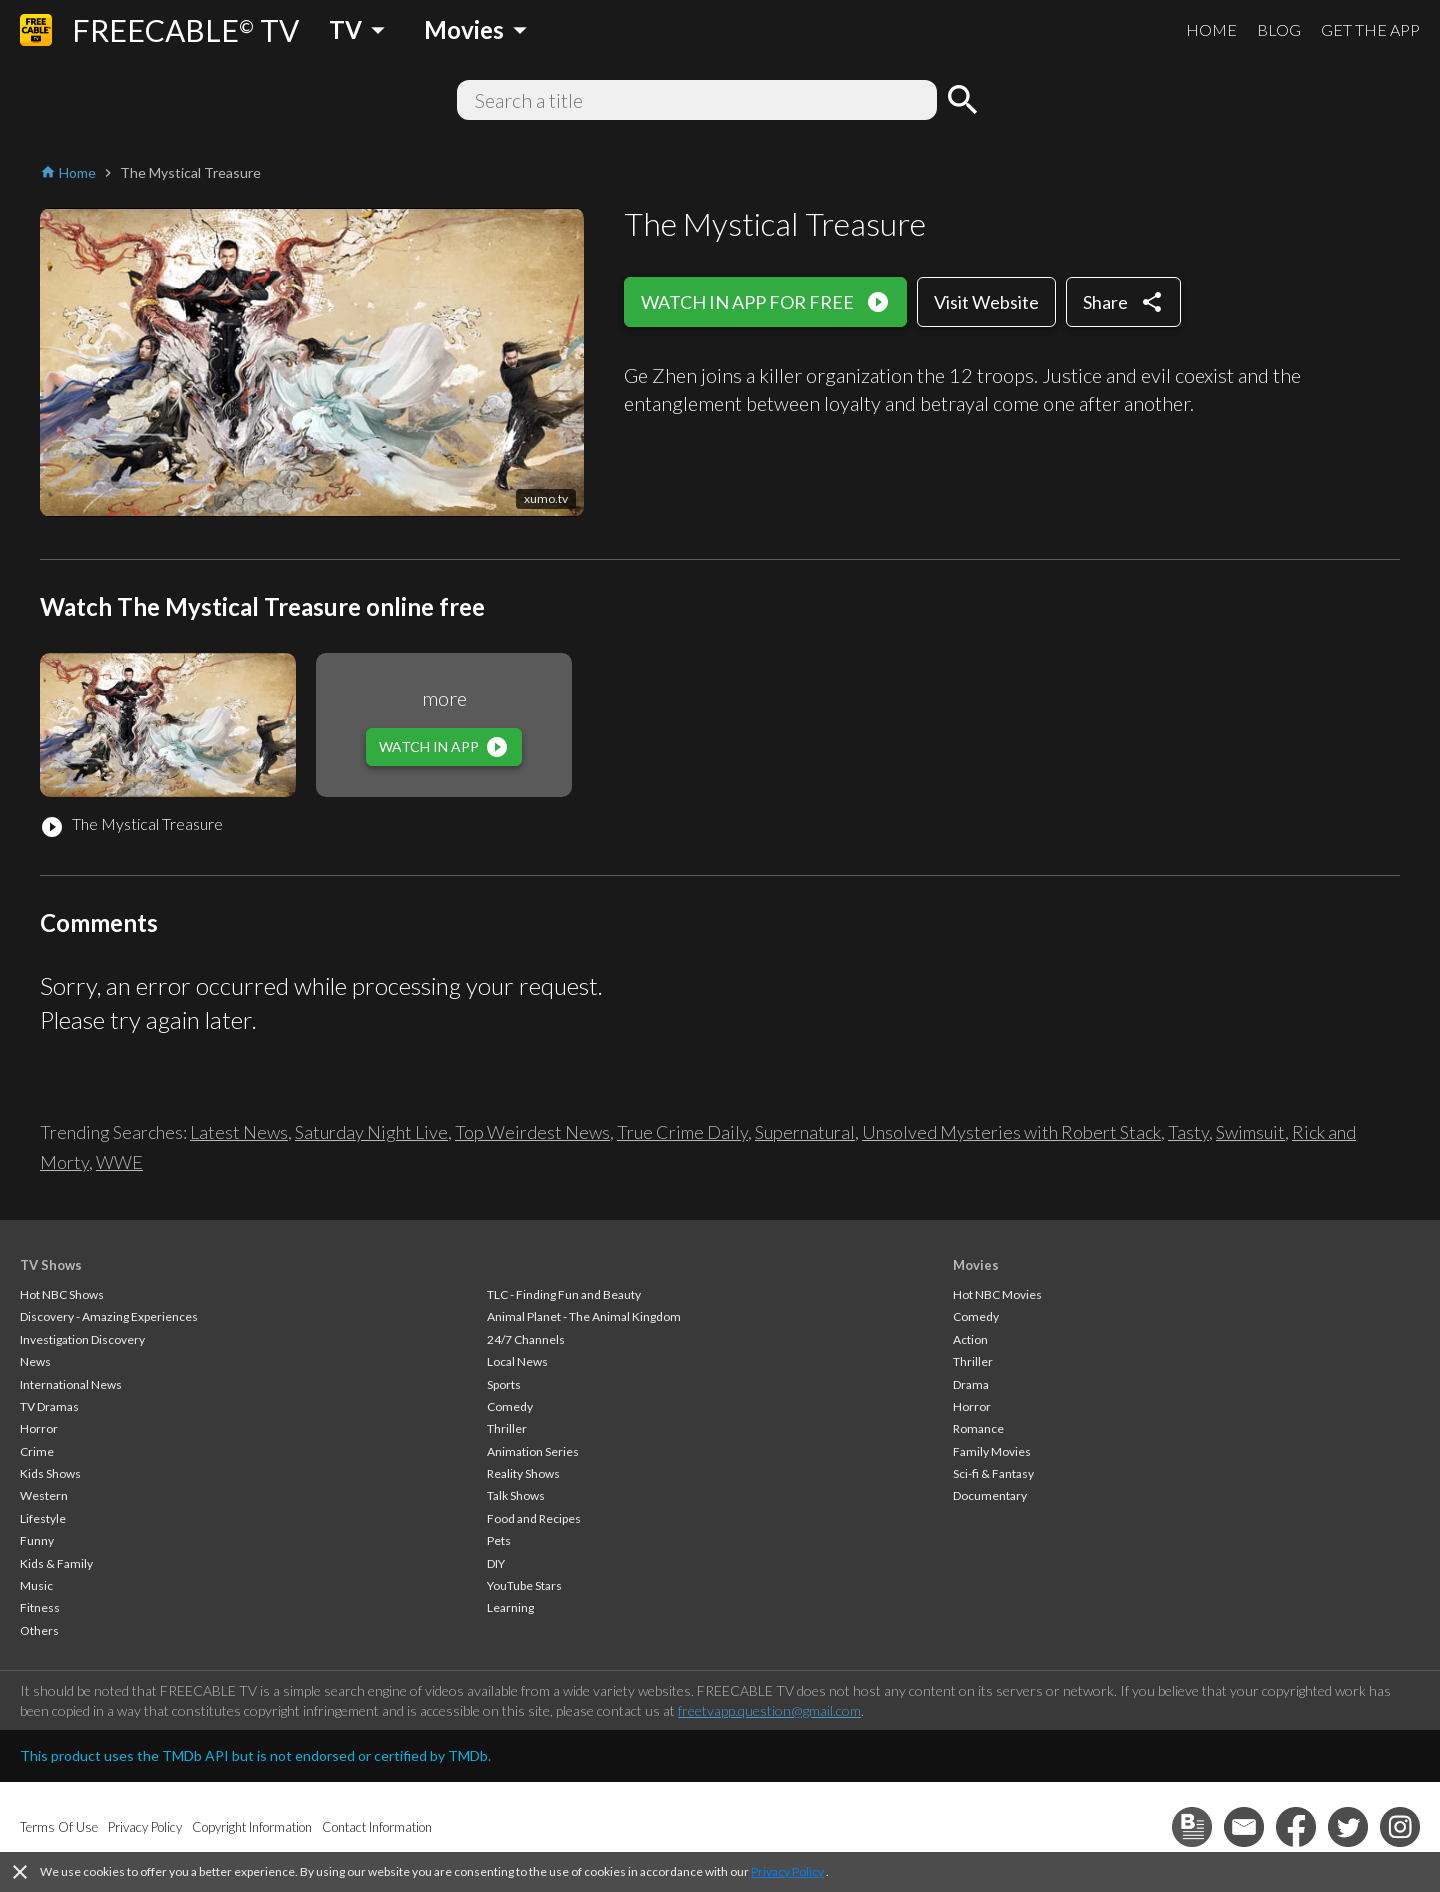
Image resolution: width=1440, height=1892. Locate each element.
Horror (39, 1428)
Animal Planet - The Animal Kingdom (584, 1316)
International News (71, 1384)
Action (970, 1339)
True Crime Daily (682, 1132)
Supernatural (805, 1132)
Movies (976, 1265)
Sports (504, 1384)
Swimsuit (1250, 1132)
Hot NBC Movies (997, 1294)
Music (36, 1585)
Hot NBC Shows (62, 1294)
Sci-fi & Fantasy (993, 1473)
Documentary (990, 1495)
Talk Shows (516, 1495)
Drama (971, 1384)
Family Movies (992, 1451)
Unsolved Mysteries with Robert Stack (1011, 1132)
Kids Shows (50, 1473)
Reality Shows (523, 1473)
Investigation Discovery (82, 1339)
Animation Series (533, 1451)
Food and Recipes (534, 1518)
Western (44, 1495)
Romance (978, 1428)
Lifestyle (43, 1518)
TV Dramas (49, 1406)
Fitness (40, 1607)
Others (39, 1630)
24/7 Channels (526, 1339)
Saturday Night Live (371, 1132)
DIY (496, 1563)
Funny (37, 1540)
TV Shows (51, 1265)
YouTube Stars (524, 1585)
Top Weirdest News (532, 1132)
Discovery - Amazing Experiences (109, 1316)
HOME (1211, 29)
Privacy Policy (787, 1871)
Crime (37, 1451)
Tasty (1188, 1132)
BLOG (1279, 29)
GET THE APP (1370, 29)
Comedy (510, 1406)
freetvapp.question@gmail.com (769, 1710)
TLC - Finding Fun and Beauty (564, 1294)
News (35, 1361)
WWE (119, 1162)
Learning (510, 1607)
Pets (499, 1540)
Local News (517, 1361)
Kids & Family (56, 1563)
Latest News (239, 1132)
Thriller (507, 1428)
